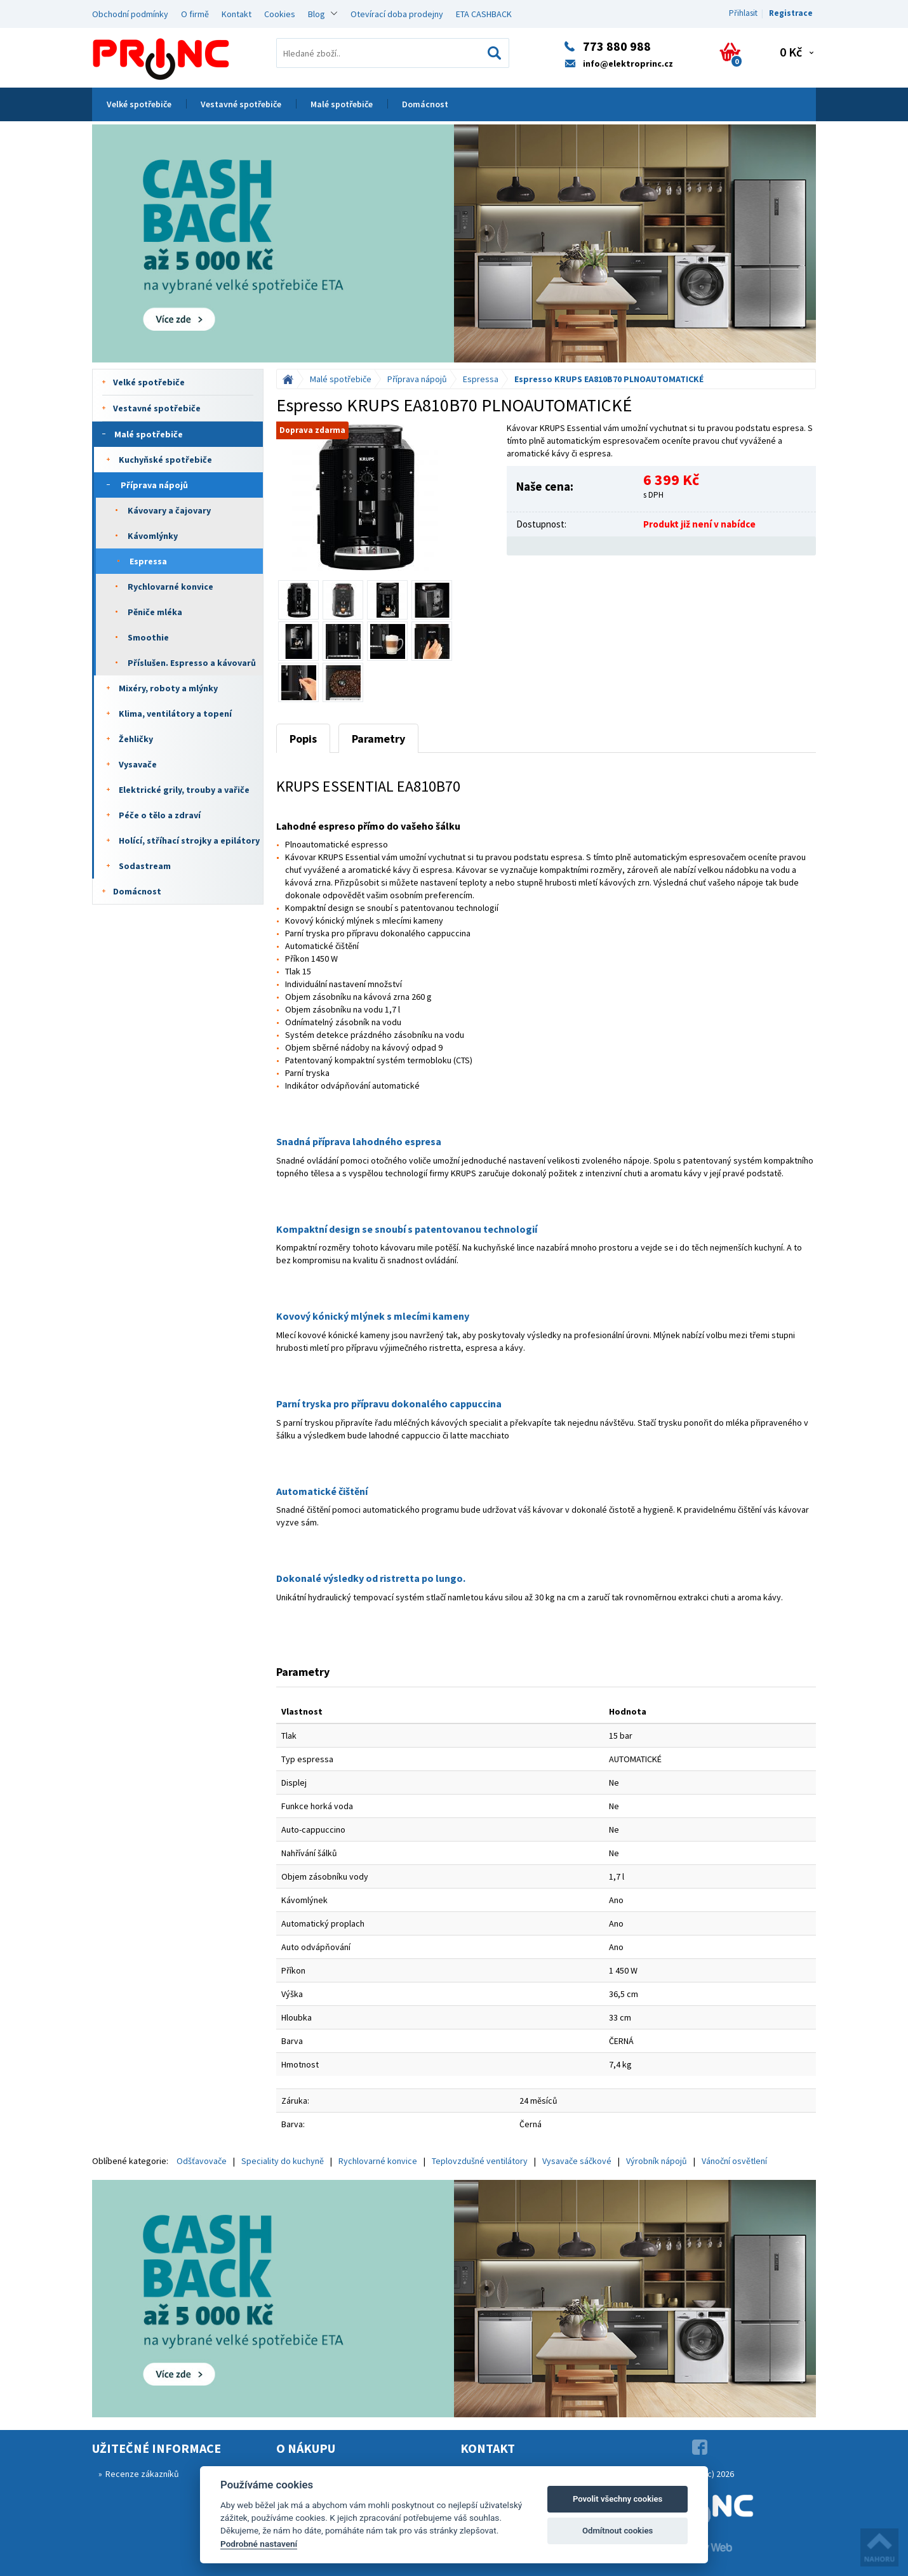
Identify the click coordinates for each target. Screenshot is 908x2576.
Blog (316, 14)
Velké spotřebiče (139, 104)
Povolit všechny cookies (617, 2499)
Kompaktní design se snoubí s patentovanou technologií (406, 1229)
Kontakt (236, 14)
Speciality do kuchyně (282, 2161)
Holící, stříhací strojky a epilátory (189, 840)
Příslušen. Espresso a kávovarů (192, 662)
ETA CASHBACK (484, 14)
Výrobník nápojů (656, 2161)
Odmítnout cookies (617, 2530)
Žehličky (136, 739)
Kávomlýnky (153, 535)
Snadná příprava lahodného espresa (358, 1141)
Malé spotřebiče (341, 104)
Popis (303, 738)
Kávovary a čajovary (169, 510)
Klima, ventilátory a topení (175, 713)
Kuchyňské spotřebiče (165, 459)
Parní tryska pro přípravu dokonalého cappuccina (389, 1403)
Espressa (148, 561)
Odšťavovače (202, 2161)
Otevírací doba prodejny (397, 14)
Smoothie (148, 637)
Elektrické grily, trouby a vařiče (184, 789)
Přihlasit (743, 13)
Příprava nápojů (154, 485)
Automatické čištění (322, 1491)
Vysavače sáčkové (576, 2161)
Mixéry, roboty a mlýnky (168, 688)
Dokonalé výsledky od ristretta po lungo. (370, 1578)
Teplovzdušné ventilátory (480, 2161)
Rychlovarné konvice (170, 586)
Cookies (279, 14)
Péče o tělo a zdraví (160, 815)
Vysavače (138, 764)
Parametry (378, 738)
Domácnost (425, 104)
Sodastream (145, 866)
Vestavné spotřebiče (241, 104)
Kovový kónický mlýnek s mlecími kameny (372, 1316)
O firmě (195, 14)
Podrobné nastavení (258, 2544)
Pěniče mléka (155, 612)
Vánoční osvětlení (734, 2161)
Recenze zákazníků (142, 2474)
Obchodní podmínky (130, 14)
